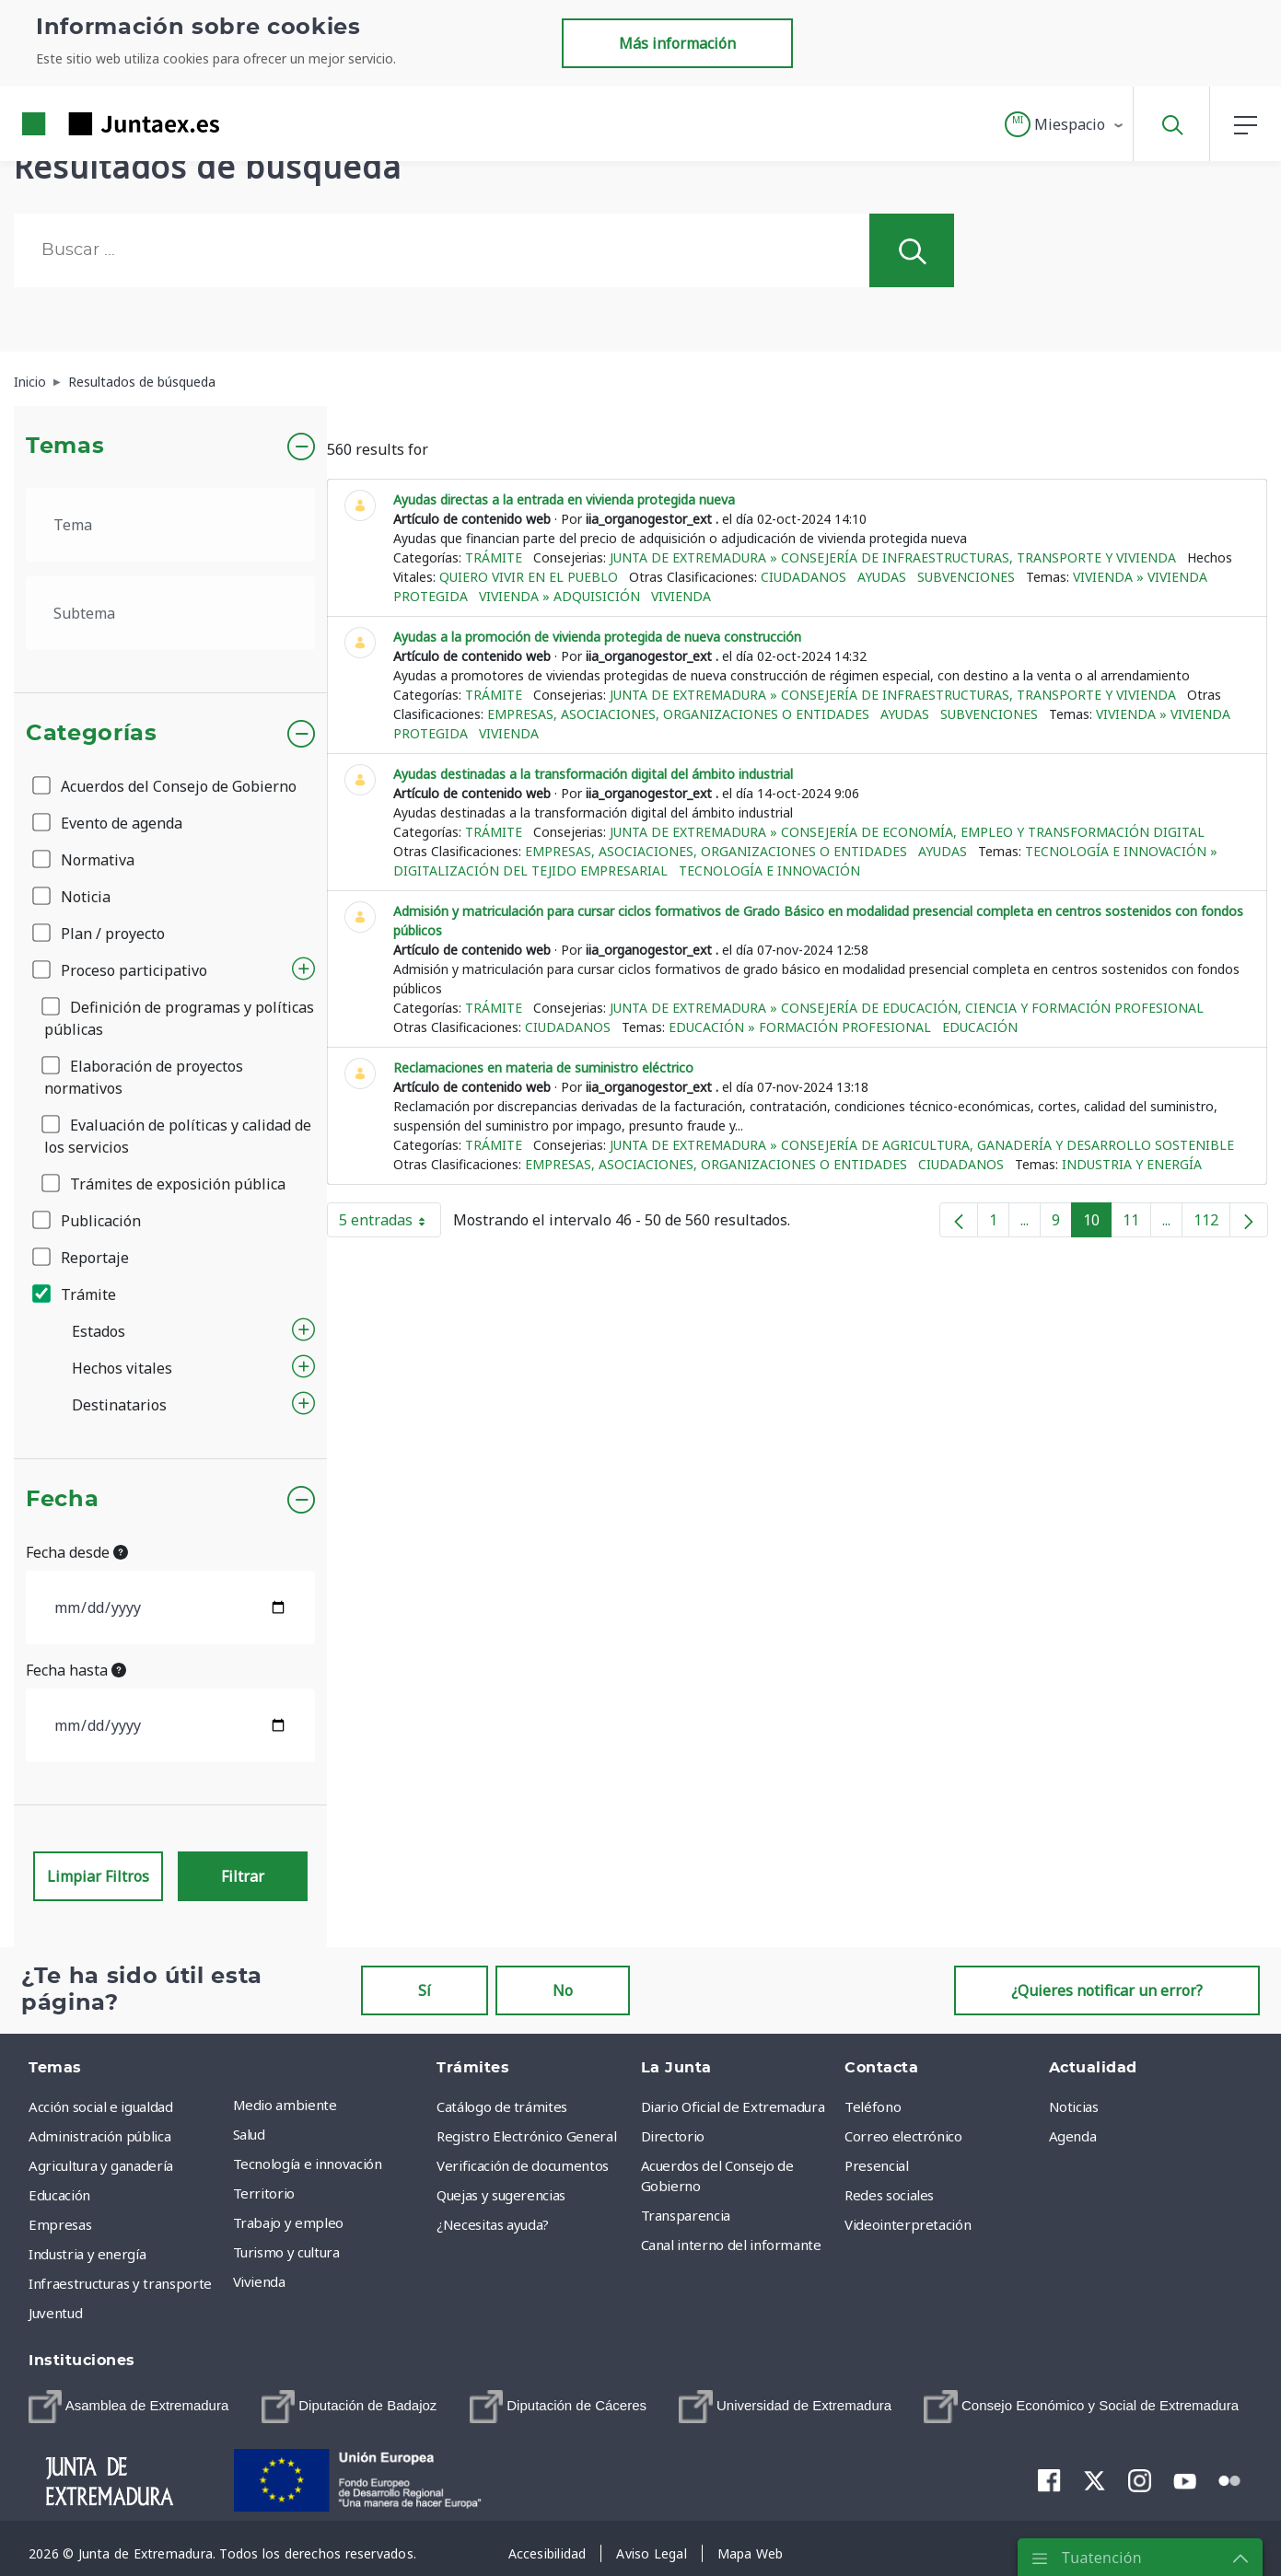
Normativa (84, 860)
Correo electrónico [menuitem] (903, 2136)
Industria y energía (1132, 1164)
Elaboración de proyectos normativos (143, 1077)
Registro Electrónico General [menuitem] (526, 2136)
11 (1137, 1223)
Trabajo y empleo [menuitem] (288, 2222)
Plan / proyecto (100, 933)
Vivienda (681, 596)
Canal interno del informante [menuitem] (731, 2244)
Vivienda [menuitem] (259, 2281)
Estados (98, 1331)
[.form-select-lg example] (170, 525)
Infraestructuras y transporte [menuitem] (120, 2283)
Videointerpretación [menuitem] (907, 2224)
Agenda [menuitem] (1073, 2136)
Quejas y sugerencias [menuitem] (501, 2195)
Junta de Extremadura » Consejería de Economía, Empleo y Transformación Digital (907, 832)
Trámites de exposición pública (164, 1184)
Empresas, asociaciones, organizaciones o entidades (678, 714)
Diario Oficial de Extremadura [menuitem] (733, 2106)
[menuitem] (128, 2406)
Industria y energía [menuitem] (87, 2254)
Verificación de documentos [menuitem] (523, 2165)
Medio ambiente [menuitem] (285, 2104)
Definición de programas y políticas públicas (179, 1018)
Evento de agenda (108, 823)
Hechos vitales (122, 1368)
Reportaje (82, 1257)
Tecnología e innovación (769, 870)
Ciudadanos (803, 577)
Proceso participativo (121, 970)
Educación (980, 1027)
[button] (1065, 124)
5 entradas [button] (390, 1223)
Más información (677, 43)
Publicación (88, 1221)
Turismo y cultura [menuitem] (286, 2252)
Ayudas (881, 577)
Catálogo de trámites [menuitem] (502, 2106)
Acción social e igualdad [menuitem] (101, 2106)
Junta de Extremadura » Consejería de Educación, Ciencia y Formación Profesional (907, 1007)
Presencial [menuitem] (876, 2165)
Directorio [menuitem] (673, 2136)
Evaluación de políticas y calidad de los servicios (177, 1136)
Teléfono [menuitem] (872, 2106)
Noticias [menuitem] (1074, 2106)
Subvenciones (966, 577)
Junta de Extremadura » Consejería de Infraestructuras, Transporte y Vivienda (893, 557)
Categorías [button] (91, 734)
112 (1212, 1223)
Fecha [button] (62, 1500)
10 (1097, 1223)
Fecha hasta (76, 1670)
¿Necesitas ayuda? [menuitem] (493, 2224)
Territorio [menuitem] (264, 2193)
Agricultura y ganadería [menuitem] (101, 2165)
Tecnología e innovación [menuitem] (307, 2163)
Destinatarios (119, 1405)
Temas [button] (65, 446)
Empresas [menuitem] (60, 2224)
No (563, 1990)
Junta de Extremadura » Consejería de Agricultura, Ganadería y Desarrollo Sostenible (922, 1145)
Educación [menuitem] (59, 2195)
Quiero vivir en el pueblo (528, 577)
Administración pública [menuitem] (99, 2136)
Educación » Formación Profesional (800, 1027)
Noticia (73, 897)
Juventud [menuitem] (55, 2312)
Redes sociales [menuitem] (889, 2195)
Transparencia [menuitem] (685, 2215)
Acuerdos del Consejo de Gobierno (166, 786)
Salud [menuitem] (249, 2134)
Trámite (75, 1294)
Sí (424, 1990)
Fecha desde (77, 1552)
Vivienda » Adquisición (559, 596)
